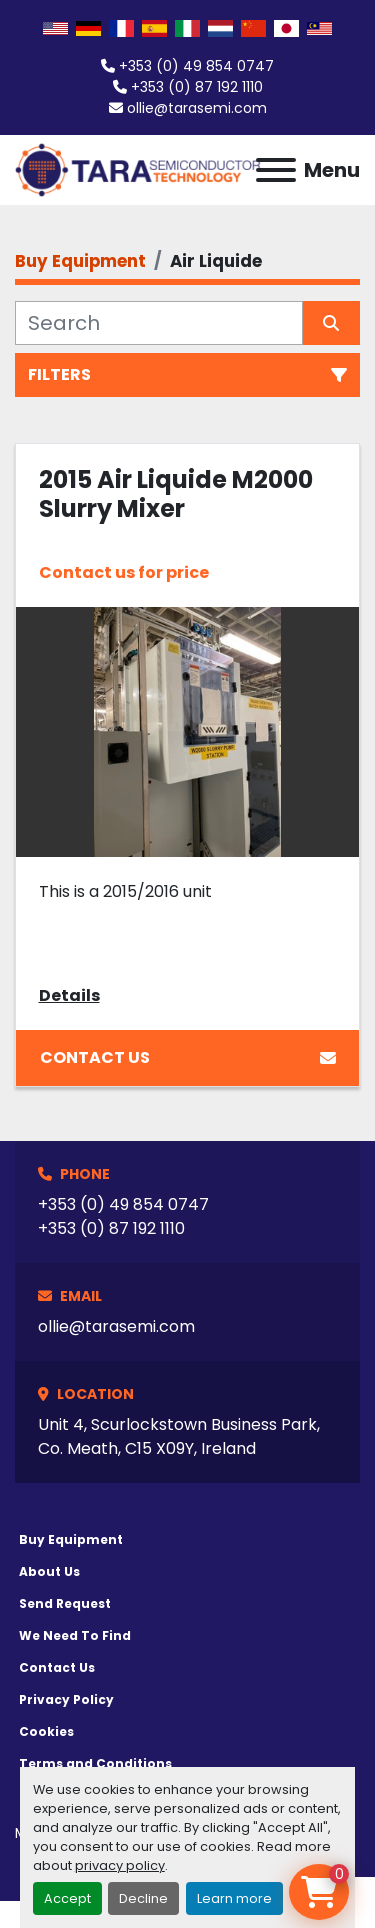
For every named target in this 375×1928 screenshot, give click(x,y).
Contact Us (188, 1057)
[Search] (159, 323)
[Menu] (276, 170)
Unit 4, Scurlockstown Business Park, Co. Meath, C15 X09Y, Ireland (179, 1436)
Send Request (65, 1603)
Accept (67, 1898)
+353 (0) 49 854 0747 (196, 66)
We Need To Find (75, 1635)
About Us (49, 1571)
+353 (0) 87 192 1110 (197, 87)
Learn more (234, 1898)
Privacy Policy (66, 1699)
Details (69, 995)
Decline (143, 1898)
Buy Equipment (71, 1539)
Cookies (46, 1731)
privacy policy (120, 1865)
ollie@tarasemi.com (197, 108)
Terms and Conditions (95, 1763)
